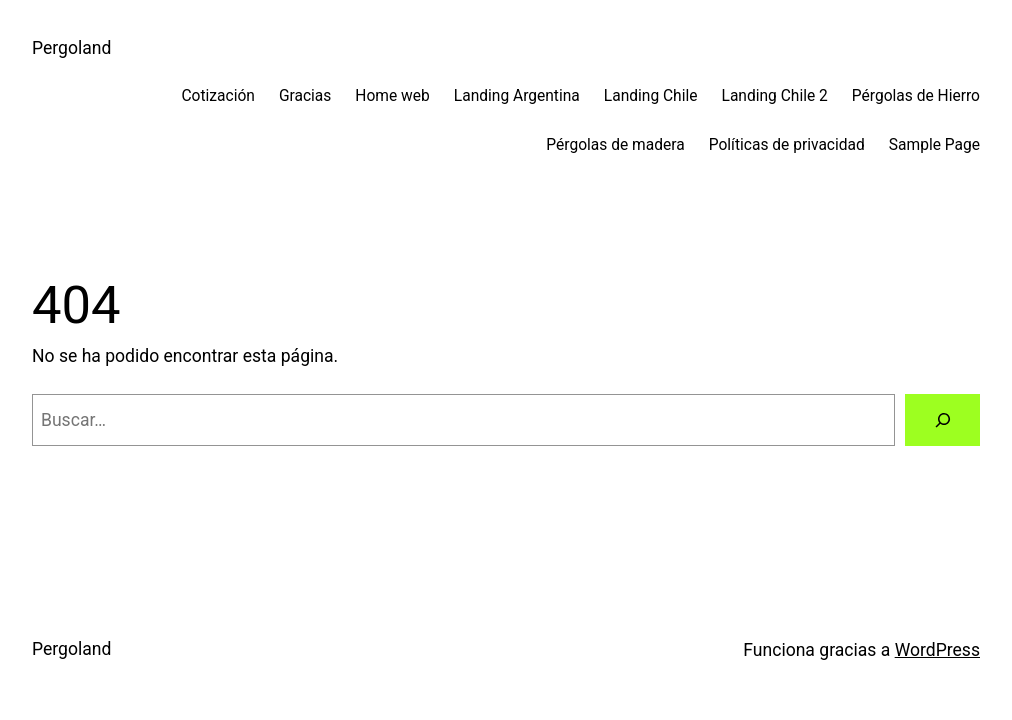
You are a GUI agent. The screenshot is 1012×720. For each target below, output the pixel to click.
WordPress (937, 650)
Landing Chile (651, 96)
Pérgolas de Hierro (916, 96)
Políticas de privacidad (787, 145)
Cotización (217, 96)
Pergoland (71, 48)
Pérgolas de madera (615, 145)
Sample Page (934, 145)
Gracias (305, 96)
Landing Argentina (517, 96)
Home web (392, 96)
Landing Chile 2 (775, 96)
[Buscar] (942, 419)
